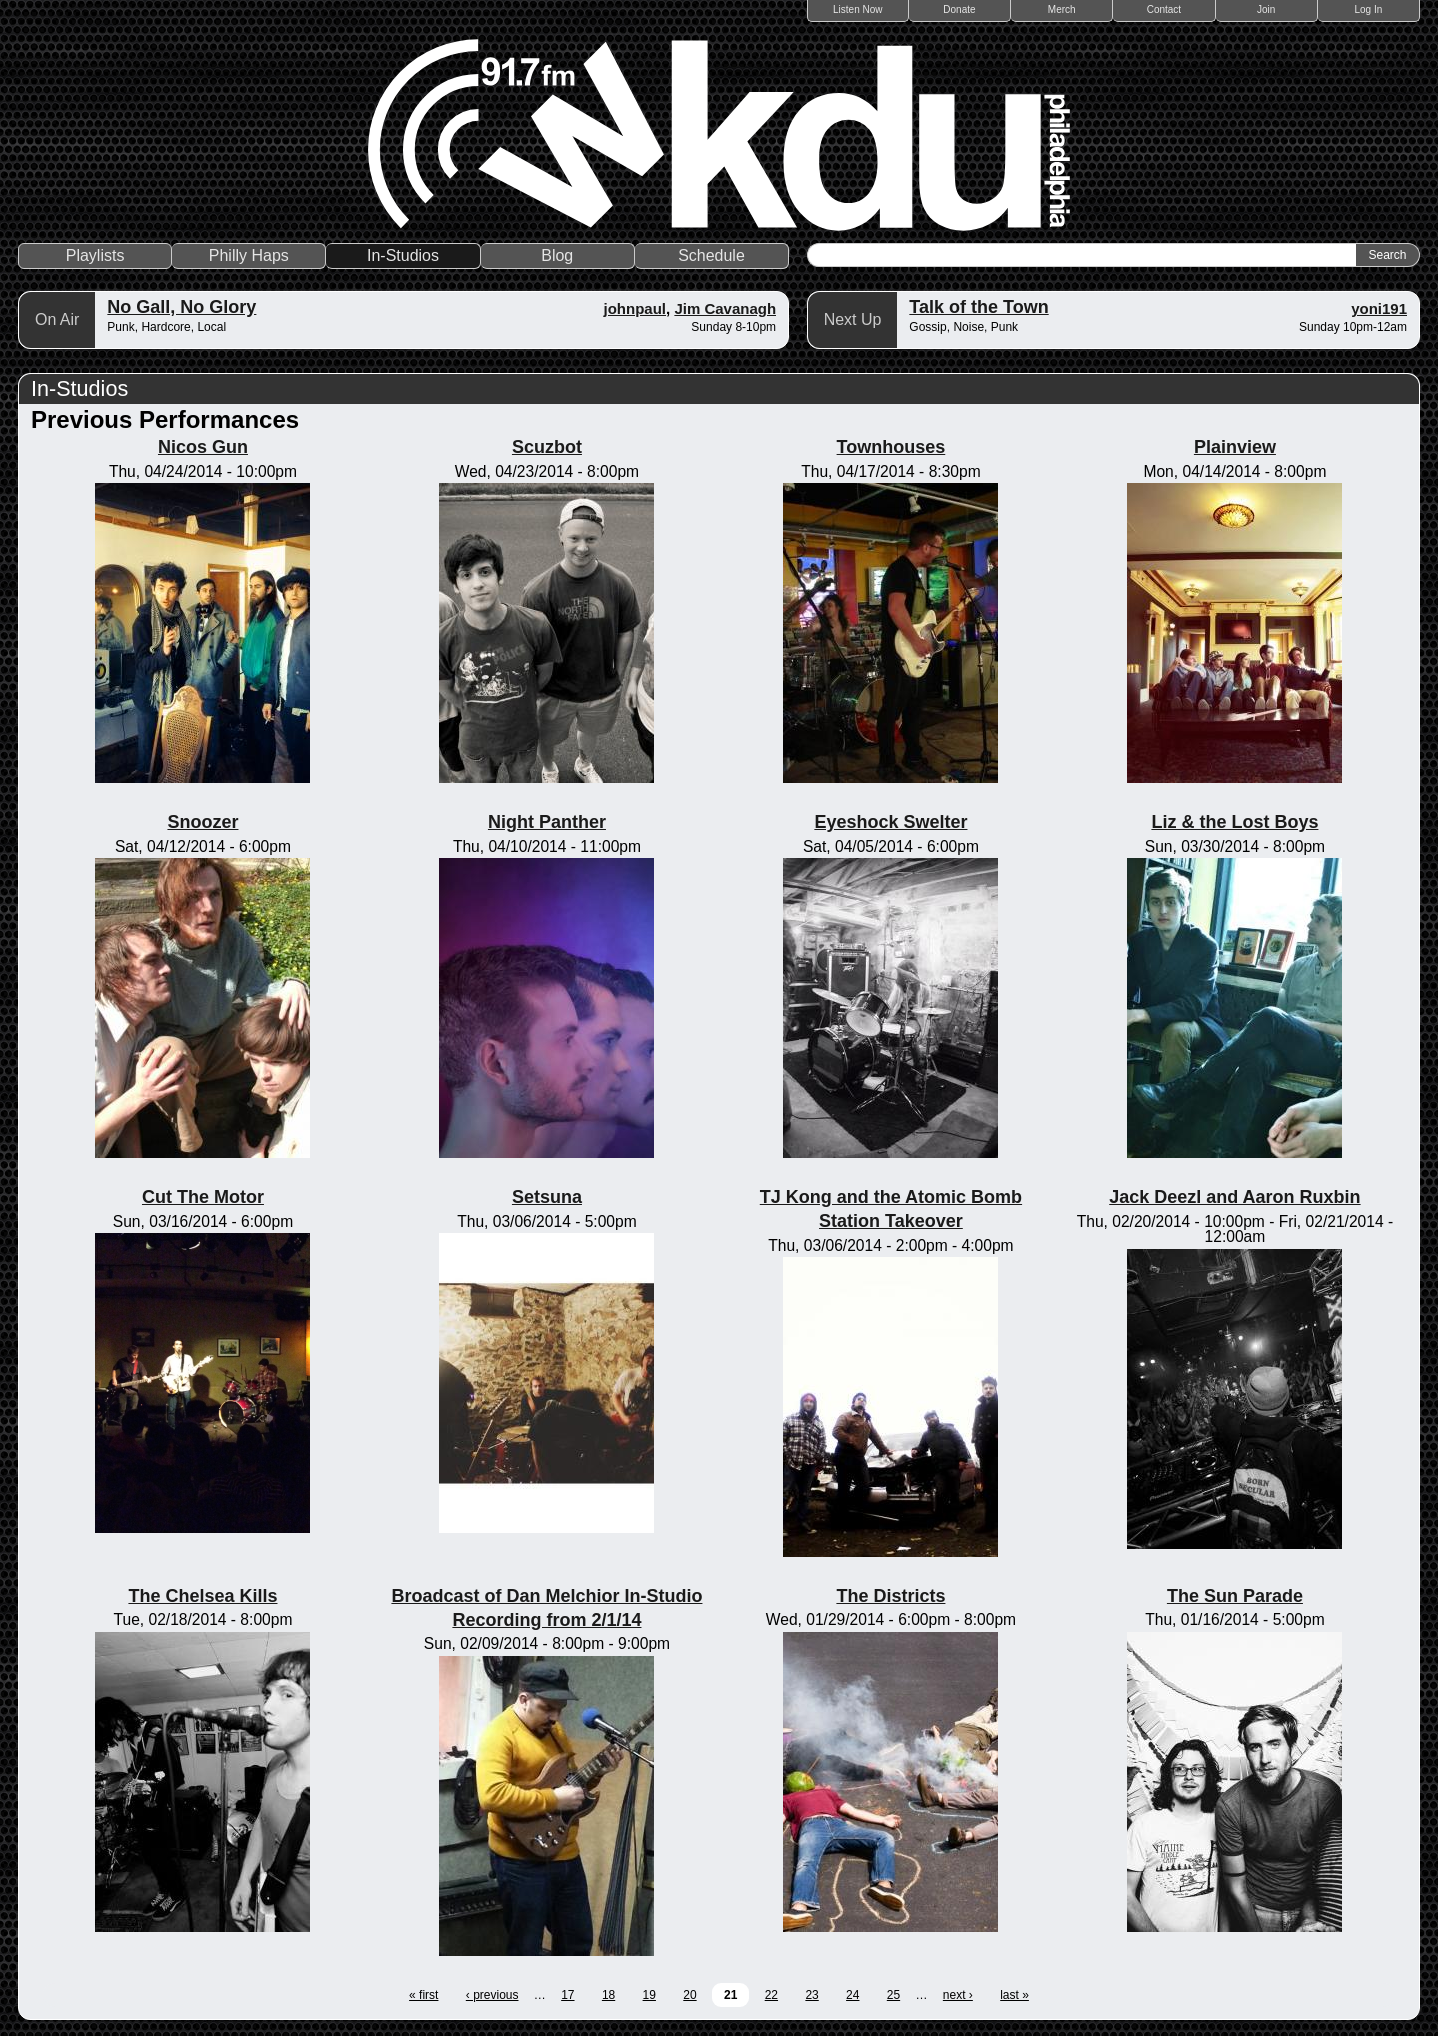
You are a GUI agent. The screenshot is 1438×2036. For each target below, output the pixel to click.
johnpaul (635, 308)
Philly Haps (249, 255)
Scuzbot (547, 447)
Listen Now (857, 9)
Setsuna (547, 1197)
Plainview (1235, 447)
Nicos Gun (203, 447)
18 (608, 1995)
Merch (1062, 9)
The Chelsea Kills (202, 1596)
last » (1014, 1995)
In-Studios (403, 255)
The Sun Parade (1235, 1596)
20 (689, 1995)
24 (852, 1995)
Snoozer (202, 822)
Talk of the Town (978, 307)
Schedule (711, 255)
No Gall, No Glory (181, 307)
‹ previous (492, 1995)
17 (567, 1995)
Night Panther (547, 822)
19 (649, 1995)
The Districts (890, 1596)
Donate (959, 9)
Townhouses (891, 447)
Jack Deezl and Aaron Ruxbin (1234, 1197)
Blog (557, 255)
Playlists (95, 255)
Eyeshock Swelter (890, 822)
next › (958, 1995)
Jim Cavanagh (725, 308)
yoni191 (1379, 308)
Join (1266, 9)
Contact (1164, 9)
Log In (1368, 9)
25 (893, 1995)
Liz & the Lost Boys (1234, 822)
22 (771, 1995)
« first (423, 1995)
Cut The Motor (203, 1197)
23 (811, 1995)
